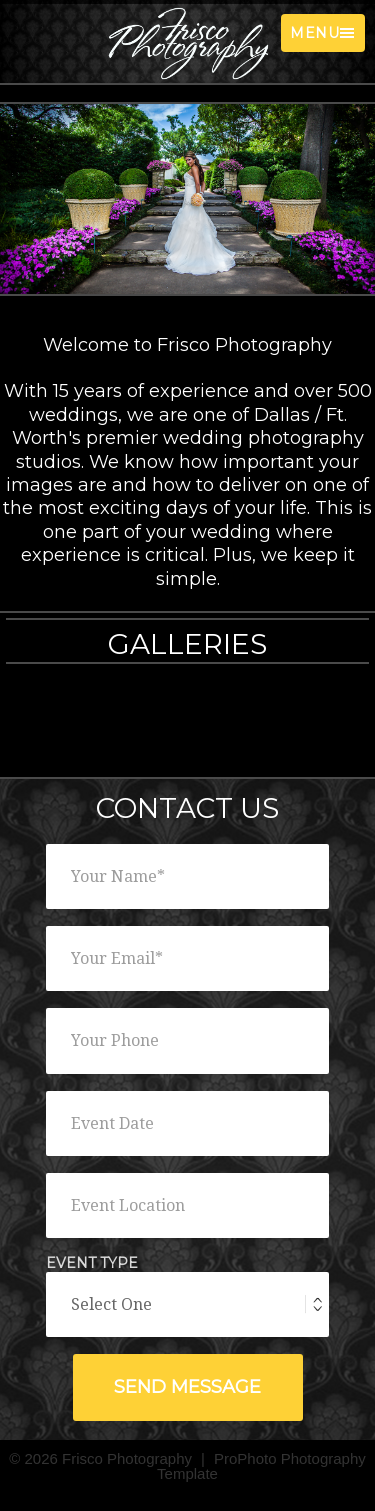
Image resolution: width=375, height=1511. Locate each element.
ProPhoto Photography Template (261, 1466)
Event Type (92, 1263)
